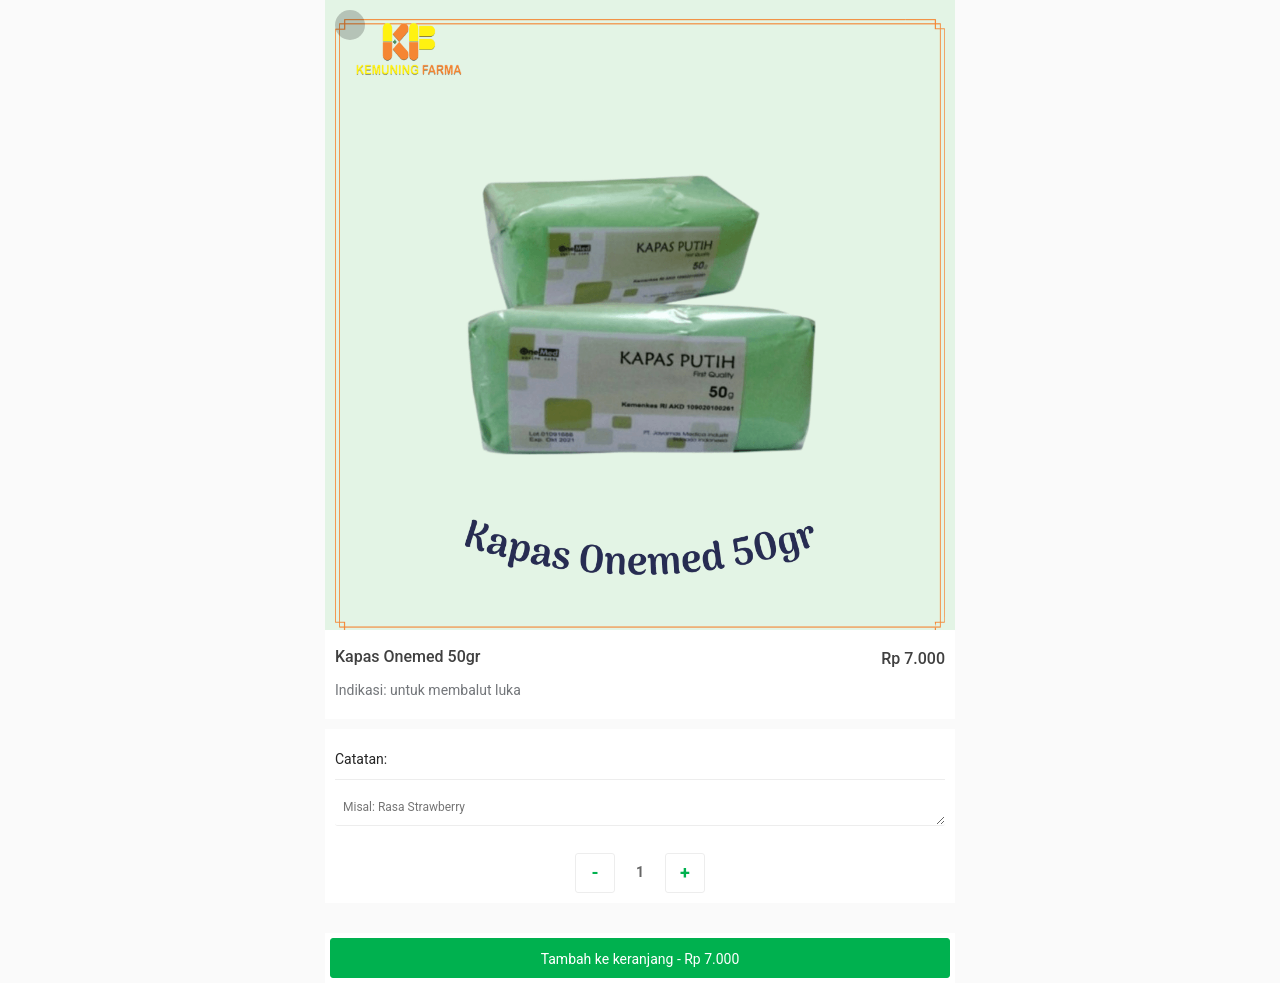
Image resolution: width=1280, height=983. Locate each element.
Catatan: (361, 759)
